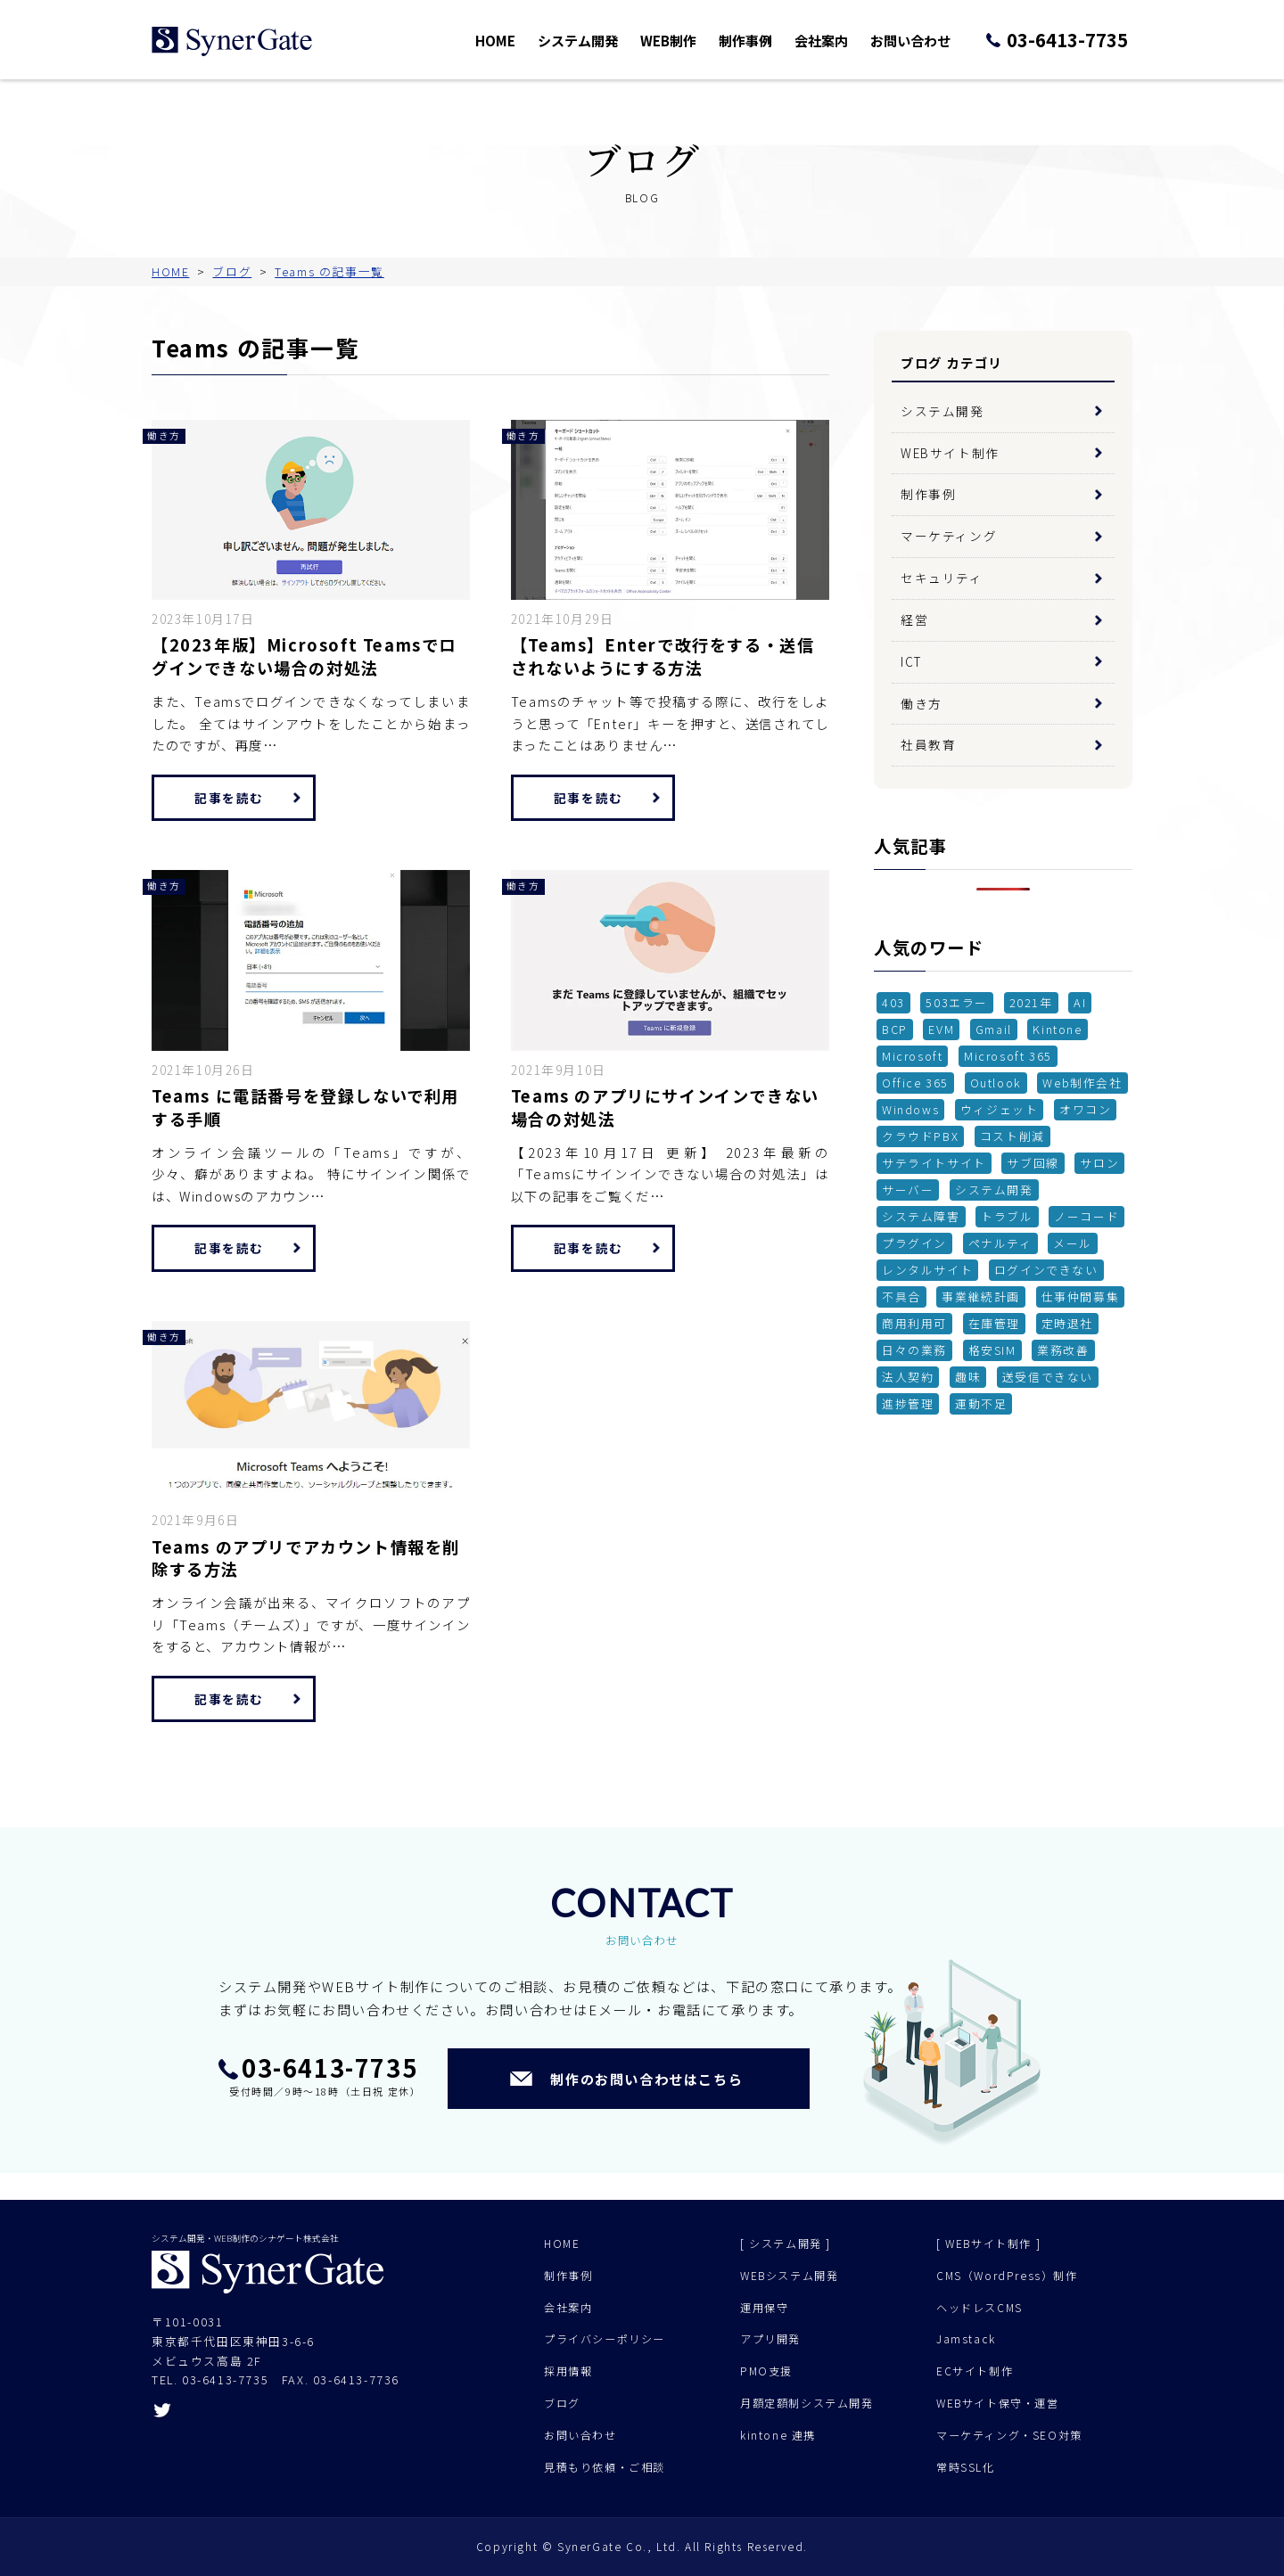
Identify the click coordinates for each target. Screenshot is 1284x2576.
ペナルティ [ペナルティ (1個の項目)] (1000, 1243)
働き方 (921, 703)
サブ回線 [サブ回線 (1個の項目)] (1032, 1162)
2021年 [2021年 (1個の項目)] (1031, 1002)
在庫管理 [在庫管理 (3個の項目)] (994, 1323)
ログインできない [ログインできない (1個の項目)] (1046, 1269)
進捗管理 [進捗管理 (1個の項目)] (908, 1403)
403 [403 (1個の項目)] (893, 1002)
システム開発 (606, 39)
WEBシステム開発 (789, 2276)
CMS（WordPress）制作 (1007, 2276)
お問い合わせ (923, 39)
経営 (914, 619)
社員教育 (928, 744)
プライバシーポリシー (604, 2339)
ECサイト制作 (974, 2371)
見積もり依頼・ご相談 (604, 2467)
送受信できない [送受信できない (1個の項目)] (1047, 1376)
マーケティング (949, 536)
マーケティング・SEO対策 (1009, 2435)
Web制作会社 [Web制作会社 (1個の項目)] (1082, 1082)
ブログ (562, 2403)
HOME (528, 39)
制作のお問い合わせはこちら (646, 2078)
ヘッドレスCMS (979, 2308)
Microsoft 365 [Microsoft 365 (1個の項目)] (1008, 1055)
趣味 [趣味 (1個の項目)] (968, 1376)
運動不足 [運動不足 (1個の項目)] (981, 1403)
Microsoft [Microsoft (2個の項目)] (912, 1055)
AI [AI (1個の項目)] (1080, 1002)
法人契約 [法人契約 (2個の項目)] (908, 1376)
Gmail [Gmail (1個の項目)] (993, 1029)
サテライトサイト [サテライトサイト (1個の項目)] (934, 1162)
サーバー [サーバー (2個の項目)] (908, 1189)
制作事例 (767, 39)
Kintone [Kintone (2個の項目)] (1057, 1029)
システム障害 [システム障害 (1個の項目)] (921, 1216)
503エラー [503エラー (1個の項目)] (957, 1002)
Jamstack (966, 2339)
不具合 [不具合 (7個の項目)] (901, 1296)
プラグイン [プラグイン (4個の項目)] (914, 1243)
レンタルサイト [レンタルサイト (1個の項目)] (927, 1269)
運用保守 (764, 2308)
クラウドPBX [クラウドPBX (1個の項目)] (920, 1136)
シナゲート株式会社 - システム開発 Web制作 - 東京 (232, 41)
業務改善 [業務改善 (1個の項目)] (1063, 1349)
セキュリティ (942, 578)
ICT (912, 661)
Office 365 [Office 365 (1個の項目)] (915, 1082)
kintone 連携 (778, 2435)
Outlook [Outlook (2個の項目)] (996, 1082)
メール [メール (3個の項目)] (1072, 1243)
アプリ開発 (770, 2339)
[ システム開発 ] (785, 2244)
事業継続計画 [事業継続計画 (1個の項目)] (981, 1296)
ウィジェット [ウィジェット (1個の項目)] (999, 1109)
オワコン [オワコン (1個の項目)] (1085, 1109)
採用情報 (568, 2371)
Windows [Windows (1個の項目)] (910, 1109)
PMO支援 (766, 2371)
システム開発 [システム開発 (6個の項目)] (994, 1189)
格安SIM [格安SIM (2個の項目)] (992, 1349)
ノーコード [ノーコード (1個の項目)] (1086, 1216)
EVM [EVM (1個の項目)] (941, 1029)
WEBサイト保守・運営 (997, 2403)
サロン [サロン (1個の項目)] (1099, 1162)
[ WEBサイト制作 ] (988, 2244)
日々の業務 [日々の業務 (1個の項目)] (914, 1349)
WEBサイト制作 (950, 453)
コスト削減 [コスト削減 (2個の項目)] (1012, 1136)
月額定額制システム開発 (807, 2403)
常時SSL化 (965, 2467)
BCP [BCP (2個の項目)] (895, 1029)
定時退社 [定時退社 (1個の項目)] (1067, 1323)
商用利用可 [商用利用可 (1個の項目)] (914, 1323)
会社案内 (839, 39)
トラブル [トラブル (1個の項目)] (1007, 1216)
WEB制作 (693, 39)
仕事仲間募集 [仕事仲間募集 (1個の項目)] (1080, 1296)
